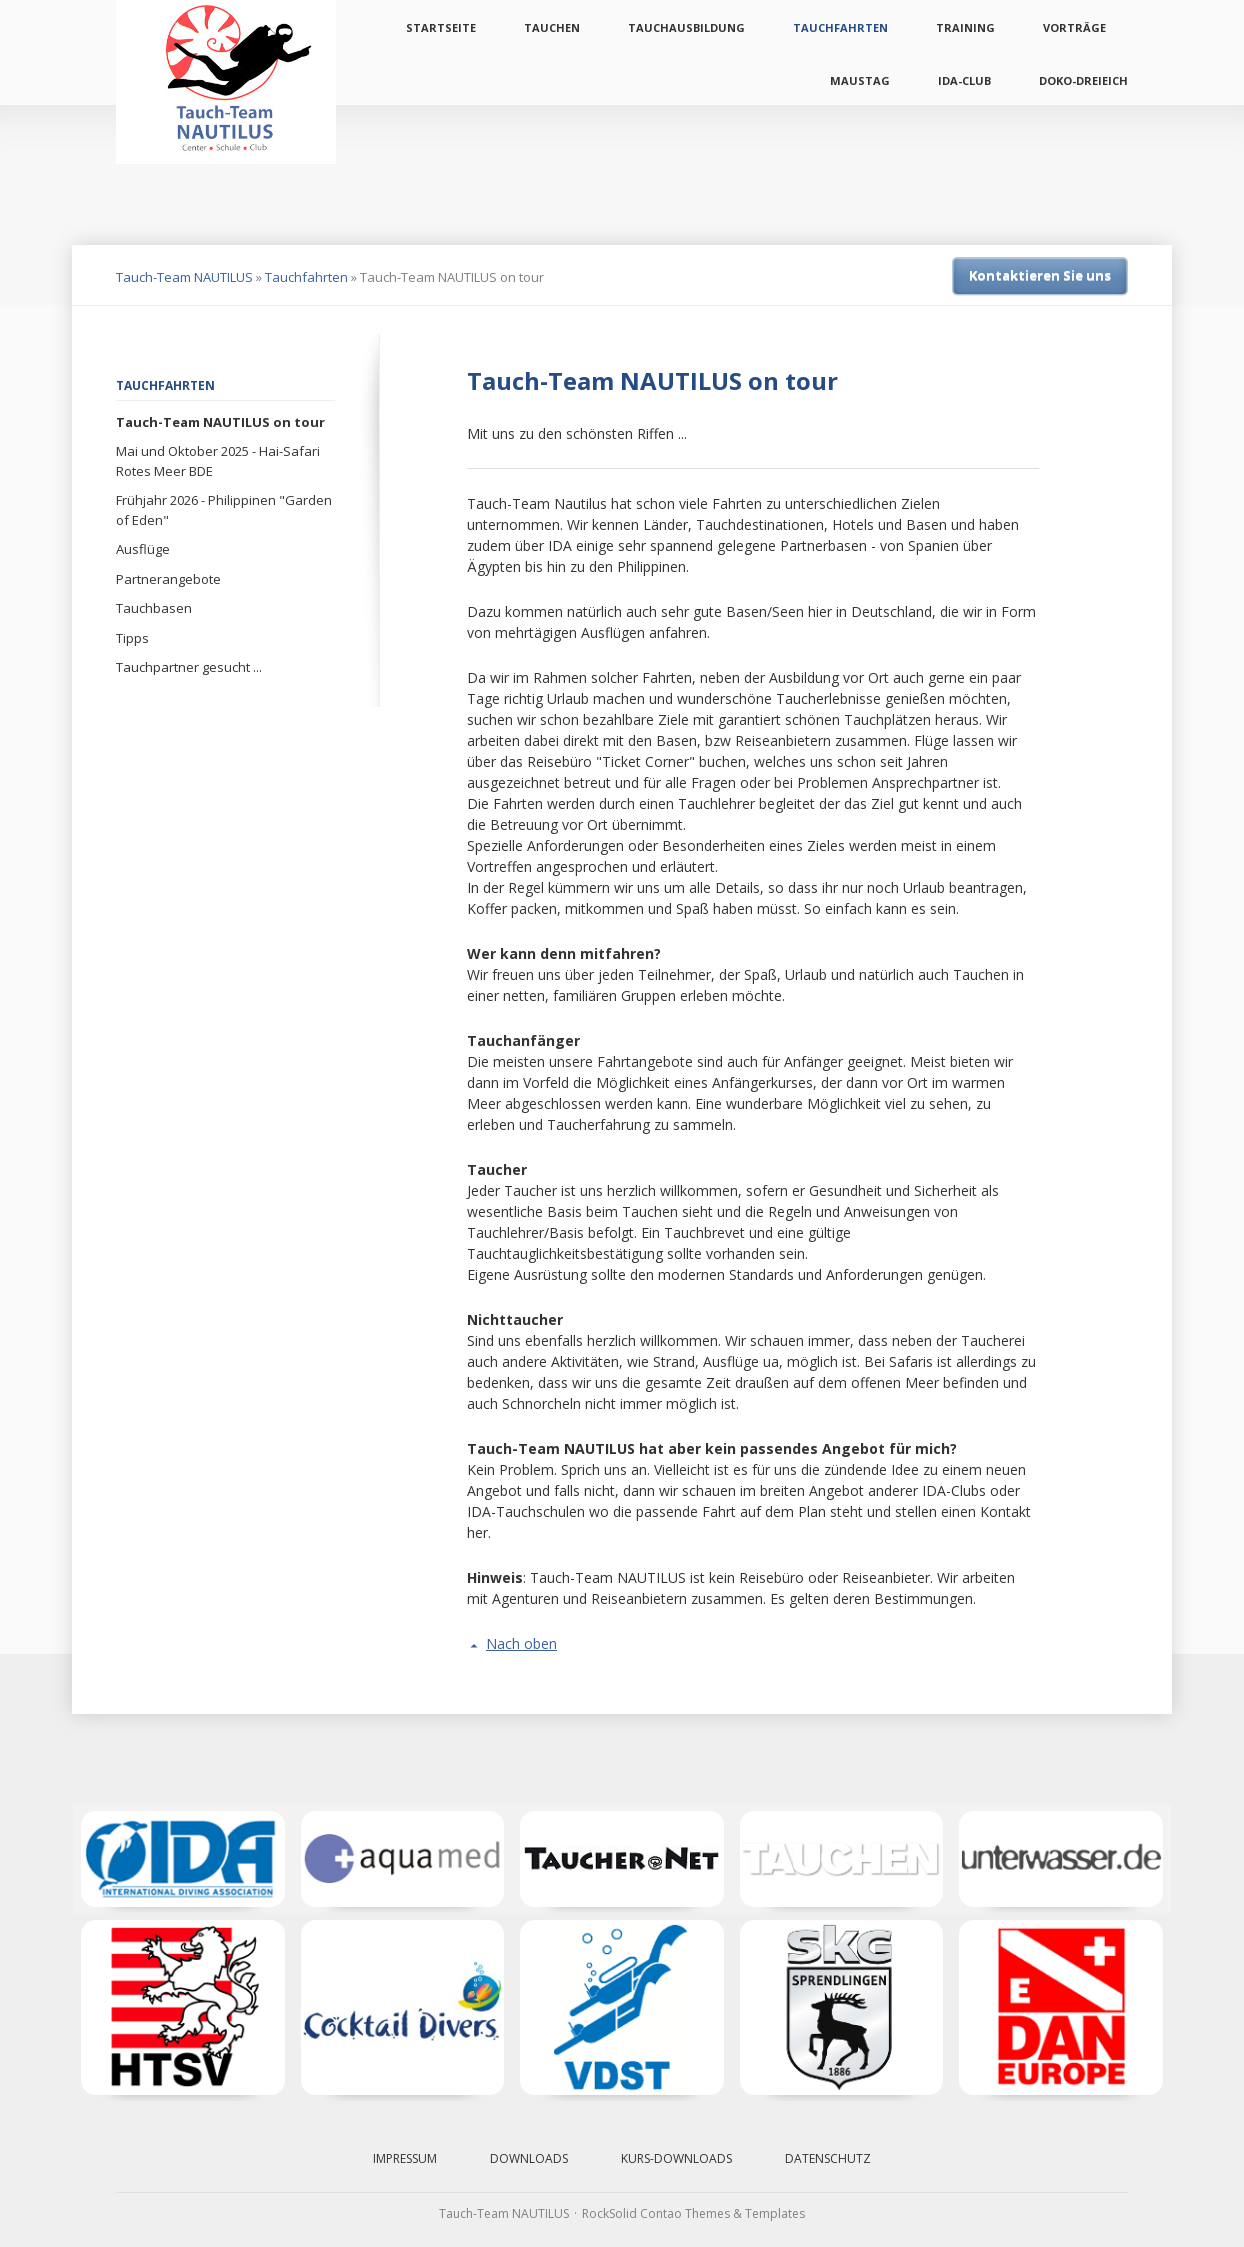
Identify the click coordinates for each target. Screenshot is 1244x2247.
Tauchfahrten (840, 27)
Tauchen (552, 27)
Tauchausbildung (686, 27)
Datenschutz (828, 2158)
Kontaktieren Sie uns (1040, 275)
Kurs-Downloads (676, 2158)
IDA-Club (964, 80)
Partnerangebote (168, 579)
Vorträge (1074, 27)
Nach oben (521, 1643)
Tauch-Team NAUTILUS (184, 277)
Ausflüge (143, 549)
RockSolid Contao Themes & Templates (693, 2213)
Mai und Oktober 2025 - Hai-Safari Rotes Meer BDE (218, 461)
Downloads (529, 2158)
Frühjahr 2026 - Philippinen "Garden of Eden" (224, 510)
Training (965, 27)
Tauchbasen (154, 608)
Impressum (405, 2158)
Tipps (132, 638)
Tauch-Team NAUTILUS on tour (220, 422)
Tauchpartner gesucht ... (189, 667)
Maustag (860, 80)
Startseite (441, 27)
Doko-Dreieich (1083, 80)
